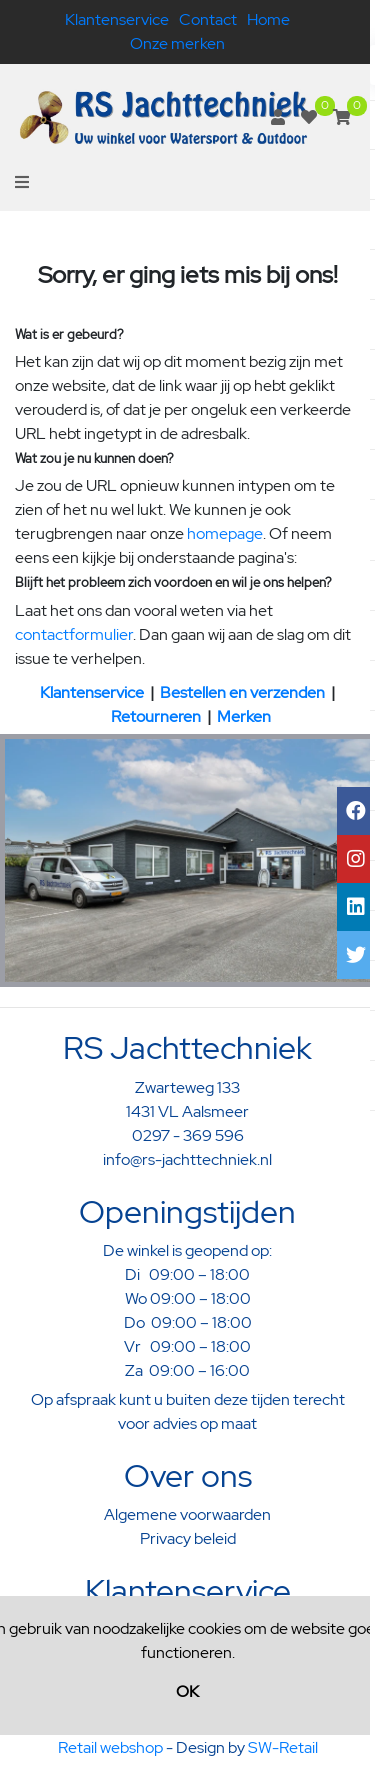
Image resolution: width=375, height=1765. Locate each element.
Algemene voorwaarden (187, 1514)
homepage (225, 533)
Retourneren (156, 716)
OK (187, 1691)
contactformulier (74, 634)
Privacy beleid (188, 1538)
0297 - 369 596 (188, 1135)
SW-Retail (283, 1747)
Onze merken (177, 43)
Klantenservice (117, 19)
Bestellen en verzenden (242, 692)
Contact (208, 19)
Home (268, 19)
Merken (244, 716)
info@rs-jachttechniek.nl (187, 1159)
